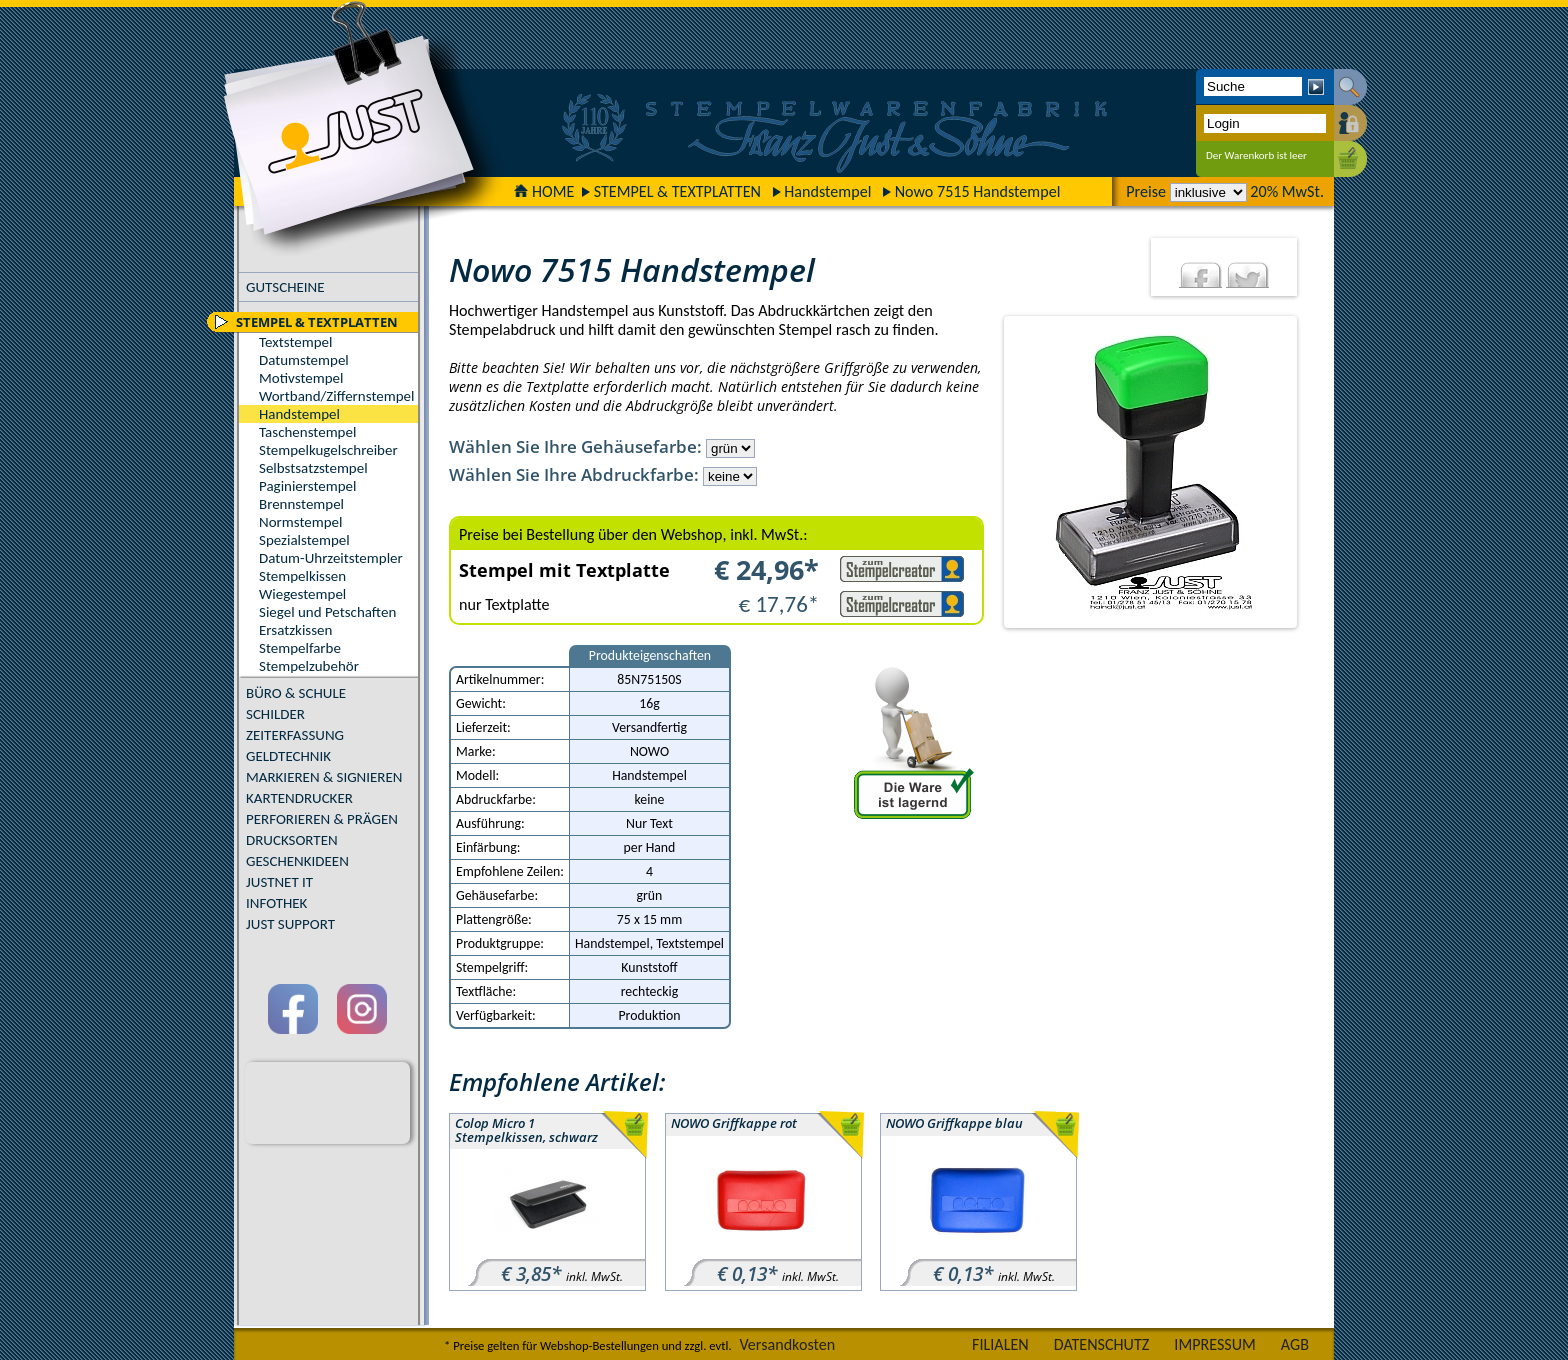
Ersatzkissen (295, 630)
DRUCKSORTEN (292, 840)
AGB (1295, 1344)
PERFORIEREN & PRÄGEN (322, 819)
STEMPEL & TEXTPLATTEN (677, 191)
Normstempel (300, 522)
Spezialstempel (304, 540)
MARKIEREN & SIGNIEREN (324, 777)
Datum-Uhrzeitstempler (331, 558)
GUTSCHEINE (285, 287)
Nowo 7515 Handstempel (978, 191)
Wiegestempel (302, 594)
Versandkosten (787, 1344)
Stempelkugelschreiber (328, 450)
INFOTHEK (276, 903)
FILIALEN (1000, 1344)
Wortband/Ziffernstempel (336, 396)
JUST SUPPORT (290, 924)
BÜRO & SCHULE (296, 693)
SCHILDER (275, 714)
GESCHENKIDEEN (297, 861)
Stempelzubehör (309, 666)
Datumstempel (304, 360)
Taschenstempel (307, 432)
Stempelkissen (302, 576)
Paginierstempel (307, 486)
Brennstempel (301, 504)
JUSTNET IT (279, 882)
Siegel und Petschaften (327, 612)
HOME (544, 191)
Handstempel (827, 191)
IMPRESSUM (1215, 1344)
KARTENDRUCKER (299, 798)
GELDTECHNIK (288, 756)
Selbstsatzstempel (313, 468)
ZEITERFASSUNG (295, 735)
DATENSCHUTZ (1102, 1344)
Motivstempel (301, 378)
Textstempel (295, 342)
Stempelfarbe (300, 648)
